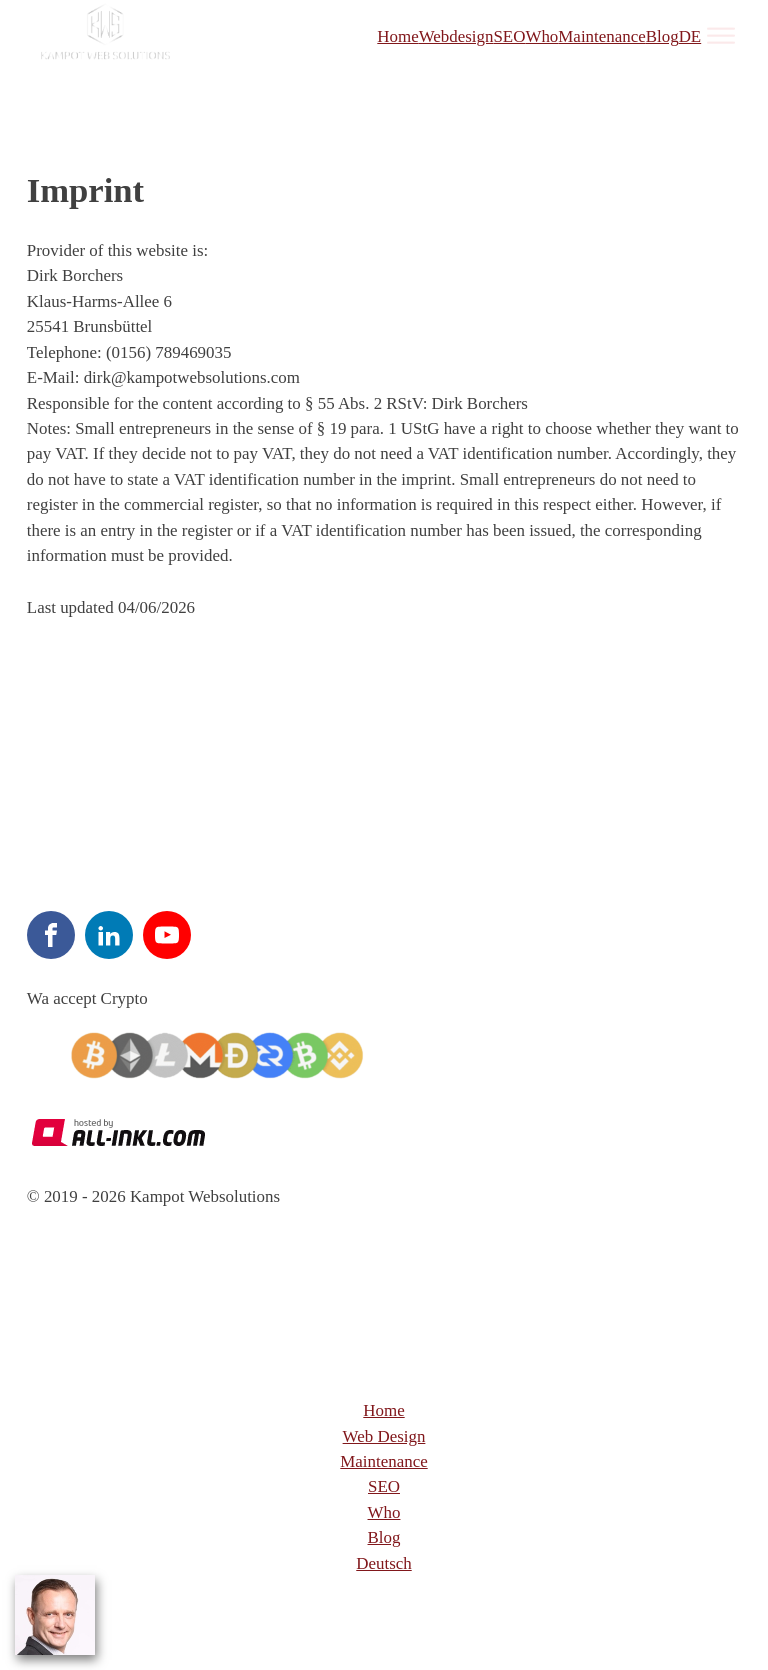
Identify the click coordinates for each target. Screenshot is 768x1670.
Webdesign (456, 36)
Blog (662, 36)
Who (541, 36)
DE (690, 36)
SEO (509, 36)
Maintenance (601, 36)
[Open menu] (721, 36)
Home (397, 36)
